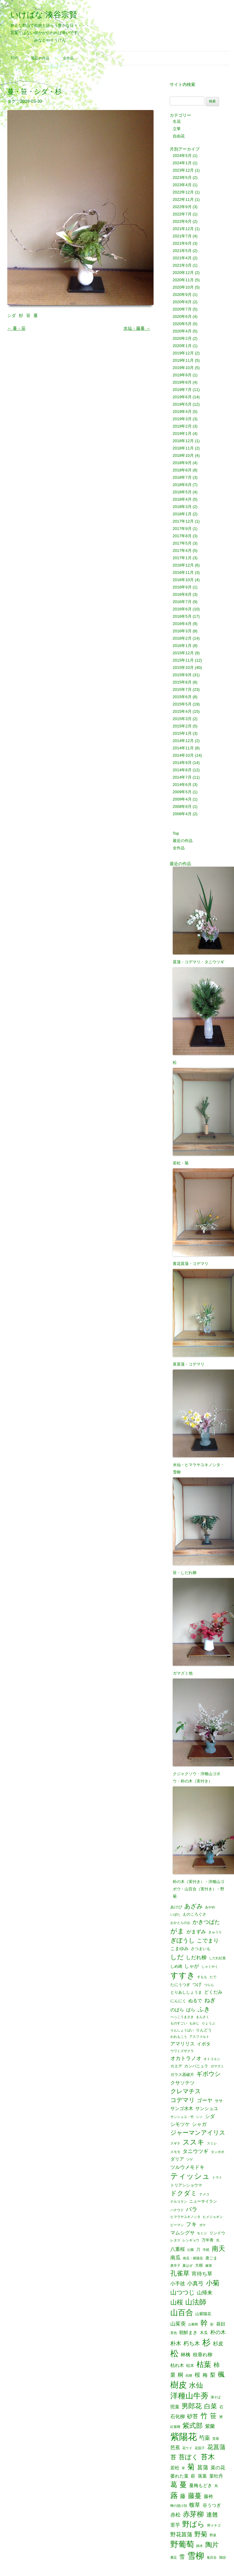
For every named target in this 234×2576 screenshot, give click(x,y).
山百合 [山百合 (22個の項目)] (181, 2312)
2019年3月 (182, 419)
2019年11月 (183, 360)
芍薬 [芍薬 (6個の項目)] (204, 2438)
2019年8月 (182, 382)
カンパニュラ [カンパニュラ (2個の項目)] (196, 2066)
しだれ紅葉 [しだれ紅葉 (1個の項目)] (217, 1958)
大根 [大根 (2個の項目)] (199, 2265)
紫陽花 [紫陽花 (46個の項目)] (183, 2436)
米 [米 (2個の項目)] (221, 2417)
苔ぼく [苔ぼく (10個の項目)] (188, 2457)
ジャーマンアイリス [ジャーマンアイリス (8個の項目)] (197, 2133)
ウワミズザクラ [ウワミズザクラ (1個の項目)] (182, 2051)
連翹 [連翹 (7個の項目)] (212, 2515)
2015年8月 (182, 682)
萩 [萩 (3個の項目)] (193, 2476)
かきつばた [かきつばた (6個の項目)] (206, 1922)
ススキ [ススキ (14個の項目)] (193, 2142)
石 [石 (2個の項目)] (221, 2407)
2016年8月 (182, 594)
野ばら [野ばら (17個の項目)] (193, 2524)
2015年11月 (183, 660)
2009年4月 (182, 799)
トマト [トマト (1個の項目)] (217, 2177)
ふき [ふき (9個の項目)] (204, 2009)
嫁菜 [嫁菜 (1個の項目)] (208, 2265)
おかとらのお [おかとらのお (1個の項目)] (180, 1922)
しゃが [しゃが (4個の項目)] (191, 1965)
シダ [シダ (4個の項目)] (210, 2116)
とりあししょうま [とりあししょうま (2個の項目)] (186, 1992)
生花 (177, 121)
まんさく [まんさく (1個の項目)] (202, 2017)
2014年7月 (182, 777)
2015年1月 (182, 733)
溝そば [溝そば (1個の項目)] (216, 2397)
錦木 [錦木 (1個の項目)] (199, 2546)
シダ (11, 315)
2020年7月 (182, 309)
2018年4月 (182, 499)
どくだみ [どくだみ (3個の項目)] (213, 1992)
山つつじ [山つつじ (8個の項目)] (182, 2293)
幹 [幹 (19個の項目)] (204, 2323)
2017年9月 (182, 528)
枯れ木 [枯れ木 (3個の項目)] (177, 2365)
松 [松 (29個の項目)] (174, 2354)
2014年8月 (182, 770)
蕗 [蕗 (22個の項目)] (174, 2495)
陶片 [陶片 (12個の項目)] (212, 2545)
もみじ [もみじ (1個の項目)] (194, 2023)
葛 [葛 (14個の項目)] (173, 2484)
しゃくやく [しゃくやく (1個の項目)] (209, 1966)
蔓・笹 (16, 328)
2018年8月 (182, 470)
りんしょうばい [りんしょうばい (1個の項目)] (182, 2030)
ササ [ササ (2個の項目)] (219, 2101)
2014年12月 (183, 740)
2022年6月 (182, 221)
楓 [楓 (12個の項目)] (221, 2374)
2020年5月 (182, 324)
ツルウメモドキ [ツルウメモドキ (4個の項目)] (187, 2167)
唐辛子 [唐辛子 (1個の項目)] (175, 2265)
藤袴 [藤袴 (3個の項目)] (208, 2496)
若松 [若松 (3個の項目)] (174, 2468)
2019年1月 (182, 433)
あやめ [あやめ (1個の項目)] (210, 1907)
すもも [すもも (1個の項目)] (202, 1977)
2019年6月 (182, 397)
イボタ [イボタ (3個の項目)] (204, 2044)
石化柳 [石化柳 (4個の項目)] (177, 2416)
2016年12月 (183, 565)
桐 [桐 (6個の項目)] (180, 2375)
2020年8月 (182, 302)
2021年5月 (182, 250)
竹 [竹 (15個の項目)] (203, 2415)
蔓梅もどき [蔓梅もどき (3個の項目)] (200, 2485)
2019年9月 (182, 375)
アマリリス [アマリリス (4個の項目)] (182, 2043)
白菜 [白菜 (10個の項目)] (210, 2406)
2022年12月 (183, 192)
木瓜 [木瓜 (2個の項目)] (204, 2333)
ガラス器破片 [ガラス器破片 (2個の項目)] (182, 2075)
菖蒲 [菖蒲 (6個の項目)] (202, 2467)
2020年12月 (183, 272)
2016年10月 (183, 579)
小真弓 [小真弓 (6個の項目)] (195, 2283)
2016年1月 (182, 645)
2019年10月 (183, 367)
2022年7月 (182, 214)
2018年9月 (182, 462)
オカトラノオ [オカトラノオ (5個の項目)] (185, 2058)
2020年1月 (182, 345)
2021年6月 (182, 243)
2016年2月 (182, 638)
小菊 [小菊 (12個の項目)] (212, 2283)
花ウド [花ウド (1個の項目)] (187, 2448)
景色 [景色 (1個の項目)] (173, 2333)
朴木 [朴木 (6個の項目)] (175, 2343)
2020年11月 (183, 280)
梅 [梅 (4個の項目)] (205, 2374)
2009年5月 (182, 792)
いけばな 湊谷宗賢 (43, 14)
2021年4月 (182, 258)
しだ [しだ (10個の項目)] (177, 1957)
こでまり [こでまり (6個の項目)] (208, 1940)
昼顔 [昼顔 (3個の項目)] (220, 2324)
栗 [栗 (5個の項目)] (173, 2375)
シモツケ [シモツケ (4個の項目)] (180, 2124)
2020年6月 (182, 316)
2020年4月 (182, 331)
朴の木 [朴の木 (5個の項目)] (218, 2332)
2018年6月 (182, 484)
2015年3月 (182, 718)
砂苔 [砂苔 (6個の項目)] (192, 2416)
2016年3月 (182, 631)
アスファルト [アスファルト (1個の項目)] (199, 2036)
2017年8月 (182, 536)
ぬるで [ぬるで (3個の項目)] (195, 2001)
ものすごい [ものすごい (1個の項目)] (178, 2023)
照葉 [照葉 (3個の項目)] (174, 2407)
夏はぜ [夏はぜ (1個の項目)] (188, 2265)
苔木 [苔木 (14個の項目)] (208, 2457)
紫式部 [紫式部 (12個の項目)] (193, 2425)
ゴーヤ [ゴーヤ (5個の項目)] (204, 2100)
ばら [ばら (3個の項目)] (190, 2010)
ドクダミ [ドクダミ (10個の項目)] (183, 2193)
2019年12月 (183, 353)
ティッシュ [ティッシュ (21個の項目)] (190, 2176)
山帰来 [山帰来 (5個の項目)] (204, 2292)
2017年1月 (182, 558)
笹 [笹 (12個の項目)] (213, 2416)
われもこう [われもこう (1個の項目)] (178, 2036)
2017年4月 (182, 550)
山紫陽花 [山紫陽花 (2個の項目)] (203, 2314)
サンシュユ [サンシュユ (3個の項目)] (206, 2108)
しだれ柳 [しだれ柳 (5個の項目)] (196, 1957)
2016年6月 (182, 609)
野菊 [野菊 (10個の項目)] (200, 2534)
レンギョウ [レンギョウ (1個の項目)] (191, 2240)
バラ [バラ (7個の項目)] (191, 2209)
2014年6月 (182, 784)
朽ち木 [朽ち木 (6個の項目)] (191, 2343)
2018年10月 (183, 455)
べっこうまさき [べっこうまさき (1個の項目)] (182, 2017)
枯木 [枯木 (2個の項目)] (190, 2366)
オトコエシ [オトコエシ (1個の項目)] (212, 2059)
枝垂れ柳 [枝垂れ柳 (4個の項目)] (202, 2354)
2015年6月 (182, 697)
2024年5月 (182, 155)
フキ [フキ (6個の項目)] (191, 2224)
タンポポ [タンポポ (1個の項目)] (217, 2152)
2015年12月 (183, 653)
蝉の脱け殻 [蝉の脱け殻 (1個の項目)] (178, 2505)
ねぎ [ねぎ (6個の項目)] (209, 2000)
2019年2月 (182, 426)
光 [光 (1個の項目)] (217, 2240)
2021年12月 (183, 228)
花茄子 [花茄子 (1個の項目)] (200, 2448)
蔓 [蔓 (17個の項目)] (183, 2485)
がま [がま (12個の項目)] (177, 1931)
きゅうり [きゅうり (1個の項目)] (215, 1932)
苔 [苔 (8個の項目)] (173, 2457)
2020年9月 (182, 294)
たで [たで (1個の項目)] (213, 1977)
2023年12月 (183, 170)
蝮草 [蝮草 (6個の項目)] (194, 2505)
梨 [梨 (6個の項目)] (212, 2375)
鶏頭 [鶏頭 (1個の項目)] (222, 2557)
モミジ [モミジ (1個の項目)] (202, 2233)
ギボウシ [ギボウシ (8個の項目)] (208, 2074)
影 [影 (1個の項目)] (212, 2324)
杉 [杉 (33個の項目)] (206, 2342)
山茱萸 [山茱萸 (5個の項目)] (178, 2323)
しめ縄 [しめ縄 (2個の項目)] (176, 1966)
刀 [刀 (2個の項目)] (198, 2249)
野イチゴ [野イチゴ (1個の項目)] (214, 2525)
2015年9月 (182, 675)
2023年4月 (182, 185)
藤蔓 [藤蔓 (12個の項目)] (194, 2496)
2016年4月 (182, 623)
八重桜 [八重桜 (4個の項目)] (177, 2249)
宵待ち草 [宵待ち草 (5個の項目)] (202, 2273)
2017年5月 (182, 543)
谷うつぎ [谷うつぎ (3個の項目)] (212, 2505)
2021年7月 (182, 236)
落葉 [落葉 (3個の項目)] (202, 2476)
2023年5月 (182, 177)
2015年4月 (182, 711)
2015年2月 (182, 726)
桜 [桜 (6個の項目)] (197, 2375)
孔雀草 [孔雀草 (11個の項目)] (180, 2273)
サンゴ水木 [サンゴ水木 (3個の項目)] (181, 2108)
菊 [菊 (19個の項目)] (191, 2467)
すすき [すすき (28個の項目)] (182, 1975)
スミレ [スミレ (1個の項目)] (212, 2143)
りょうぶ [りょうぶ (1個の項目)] (208, 2023)
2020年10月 (183, 287)
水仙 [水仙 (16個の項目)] (196, 2385)
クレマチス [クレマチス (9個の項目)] (185, 2091)
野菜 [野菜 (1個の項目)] (213, 2535)
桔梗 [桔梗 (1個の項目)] (189, 2375)
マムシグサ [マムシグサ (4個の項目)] (182, 2232)
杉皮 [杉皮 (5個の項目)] (218, 2343)
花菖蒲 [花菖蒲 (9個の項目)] (216, 2447)
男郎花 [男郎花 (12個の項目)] (192, 2406)
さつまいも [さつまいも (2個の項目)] (201, 1949)
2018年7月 (182, 477)
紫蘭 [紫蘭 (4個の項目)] (210, 2426)
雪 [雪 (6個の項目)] (182, 2557)
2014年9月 (182, 762)
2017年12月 (183, 521)
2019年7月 (182, 389)
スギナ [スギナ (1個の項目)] (175, 2143)
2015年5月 (182, 704)
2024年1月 (182, 163)
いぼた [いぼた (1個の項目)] (175, 1914)
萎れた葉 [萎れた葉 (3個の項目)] (179, 2476)
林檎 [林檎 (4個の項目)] (185, 2354)
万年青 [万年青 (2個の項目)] (208, 2240)
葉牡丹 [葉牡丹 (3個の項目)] (216, 2476)
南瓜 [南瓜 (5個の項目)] (175, 2257)
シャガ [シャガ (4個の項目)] (199, 2124)
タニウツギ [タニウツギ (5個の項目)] (195, 2151)
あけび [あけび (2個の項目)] (176, 1907)
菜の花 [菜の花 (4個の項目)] (218, 2467)
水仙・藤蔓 (136, 328)
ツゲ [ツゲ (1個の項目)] (189, 2159)
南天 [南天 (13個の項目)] (218, 2248)
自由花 (179, 136)
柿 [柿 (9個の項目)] (217, 2365)
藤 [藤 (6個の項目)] (183, 2496)
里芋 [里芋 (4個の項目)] (175, 2524)
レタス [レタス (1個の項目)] (175, 2240)
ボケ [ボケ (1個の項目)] (202, 2225)
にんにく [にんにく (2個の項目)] (178, 2001)
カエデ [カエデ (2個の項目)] (176, 2066)
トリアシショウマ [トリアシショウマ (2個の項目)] (186, 2185)
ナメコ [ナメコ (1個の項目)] (204, 2194)
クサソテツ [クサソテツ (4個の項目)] (182, 2082)
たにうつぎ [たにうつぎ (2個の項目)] (180, 1985)
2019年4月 (182, 411)
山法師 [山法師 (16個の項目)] (195, 2302)
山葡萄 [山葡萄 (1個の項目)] (193, 2324)
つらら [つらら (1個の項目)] (209, 1985)
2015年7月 (182, 689)
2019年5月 (182, 404)
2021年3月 (182, 265)
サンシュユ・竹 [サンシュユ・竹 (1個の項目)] (182, 2117)
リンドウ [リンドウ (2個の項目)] (217, 2233)
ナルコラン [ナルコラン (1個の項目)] (178, 2201)
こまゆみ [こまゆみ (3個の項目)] (179, 1948)
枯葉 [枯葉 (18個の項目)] (204, 2364)
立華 (177, 128)
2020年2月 (182, 338)
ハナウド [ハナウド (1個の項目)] (177, 2210)
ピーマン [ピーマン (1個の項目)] (177, 2225)
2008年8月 (182, 806)
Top (14, 58)
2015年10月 (183, 667)
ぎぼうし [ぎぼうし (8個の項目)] (182, 1941)
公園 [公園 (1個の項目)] (190, 2249)
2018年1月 (182, 514)
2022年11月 (183, 199)
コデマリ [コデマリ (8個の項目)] (182, 2100)
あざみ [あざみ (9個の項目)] (193, 1906)
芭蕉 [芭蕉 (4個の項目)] (175, 2447)
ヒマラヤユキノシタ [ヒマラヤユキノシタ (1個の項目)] (185, 2217)
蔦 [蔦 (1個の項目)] (216, 2486)
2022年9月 (182, 206)
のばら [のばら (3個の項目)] (177, 2010)
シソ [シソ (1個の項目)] (199, 2117)
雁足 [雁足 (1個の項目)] (173, 2557)
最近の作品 (40, 58)
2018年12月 (183, 441)
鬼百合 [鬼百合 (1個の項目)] (212, 2557)
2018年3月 (182, 506)
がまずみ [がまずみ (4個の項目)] (196, 1931)
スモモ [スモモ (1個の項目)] (175, 2152)
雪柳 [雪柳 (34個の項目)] (195, 2556)
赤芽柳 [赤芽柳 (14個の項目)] (193, 2514)
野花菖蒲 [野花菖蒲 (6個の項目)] (181, 2534)
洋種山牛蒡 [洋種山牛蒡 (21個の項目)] (189, 2396)
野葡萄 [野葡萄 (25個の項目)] (182, 2545)
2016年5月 (182, 616)
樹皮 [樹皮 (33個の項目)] (178, 2385)
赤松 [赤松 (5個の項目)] (175, 2514)
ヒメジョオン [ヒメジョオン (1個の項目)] (213, 2217)
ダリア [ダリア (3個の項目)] (177, 2159)
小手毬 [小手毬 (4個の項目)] (177, 2283)
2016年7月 (182, 601)
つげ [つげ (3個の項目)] (196, 1984)
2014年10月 (183, 755)
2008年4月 (182, 814)
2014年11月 (183, 748)
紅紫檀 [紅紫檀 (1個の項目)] (175, 2427)
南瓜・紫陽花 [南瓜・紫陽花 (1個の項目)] (193, 2258)
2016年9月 (182, 587)
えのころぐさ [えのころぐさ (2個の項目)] (194, 1914)
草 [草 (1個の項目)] (183, 2468)
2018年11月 (183, 448)
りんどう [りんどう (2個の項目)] (204, 2030)
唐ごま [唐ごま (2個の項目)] (211, 2258)
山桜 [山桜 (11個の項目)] (176, 2302)
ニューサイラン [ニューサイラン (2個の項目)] (203, 2201)
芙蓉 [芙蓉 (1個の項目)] (215, 2438)
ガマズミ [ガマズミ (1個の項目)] (217, 2066)
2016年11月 (183, 572)
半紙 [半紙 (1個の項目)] (206, 2249)
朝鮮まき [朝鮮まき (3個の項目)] (188, 2332)
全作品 (68, 58)
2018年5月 (182, 492)
